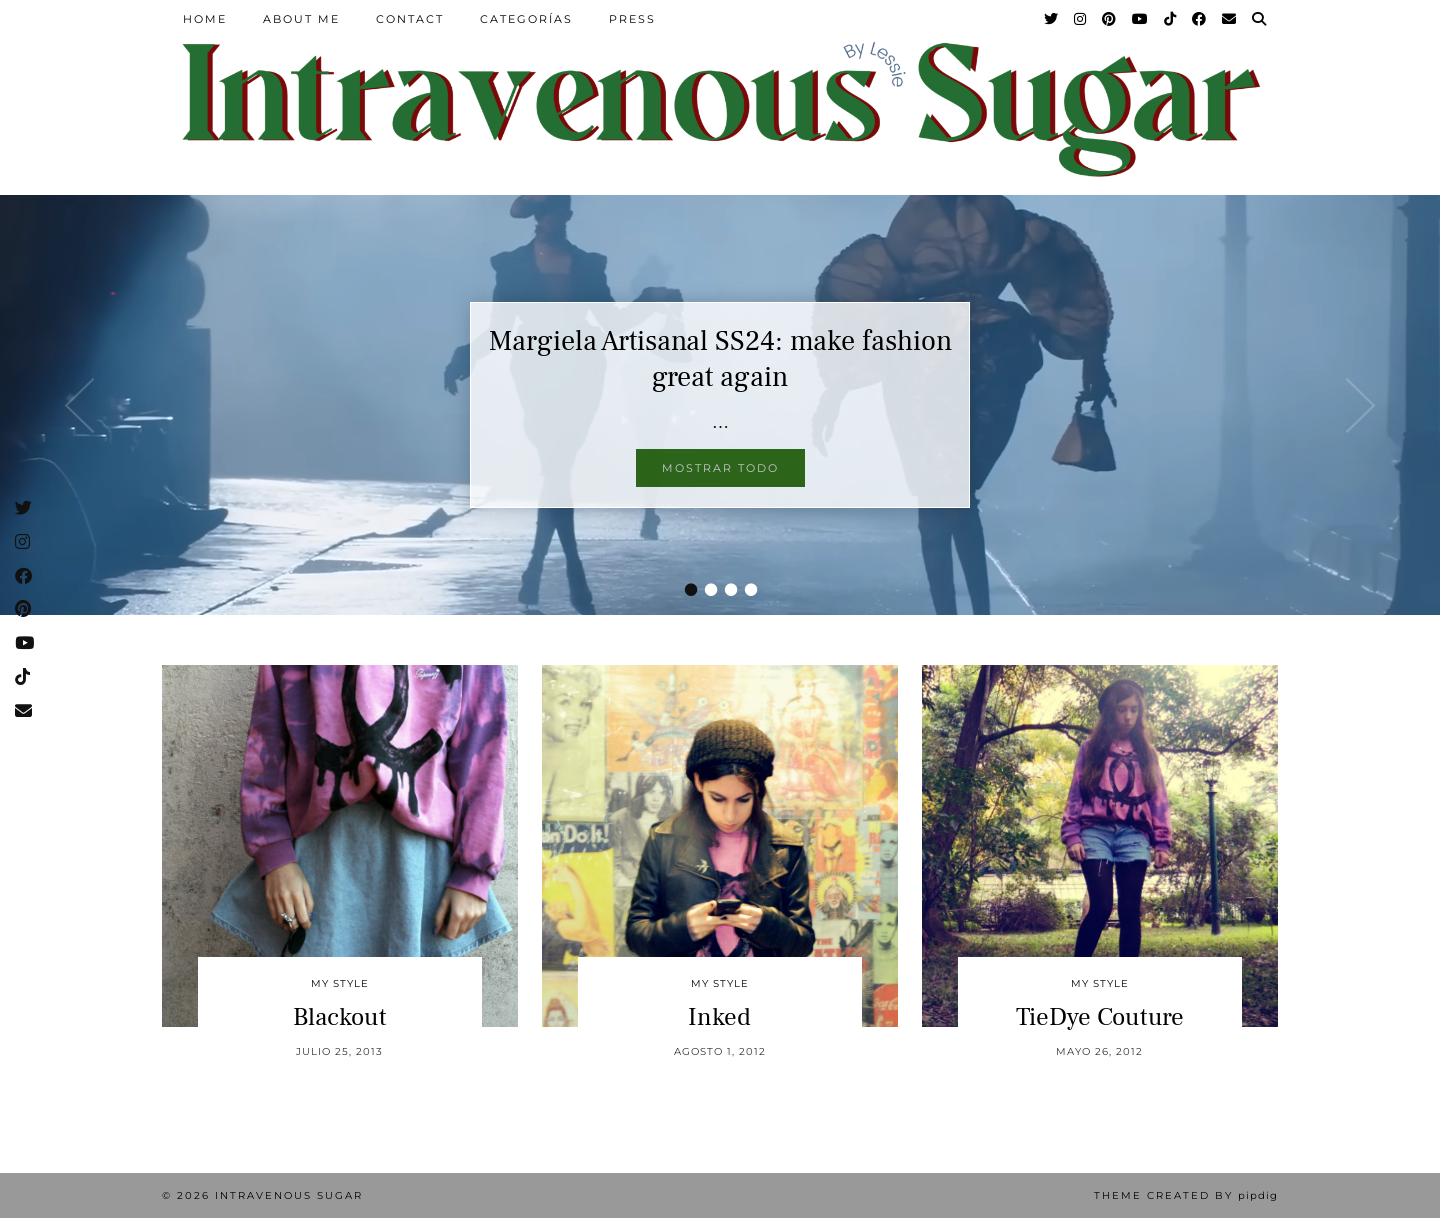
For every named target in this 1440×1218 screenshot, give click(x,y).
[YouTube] (1141, 19)
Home (205, 19)
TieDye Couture (1100, 1017)
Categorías (526, 19)
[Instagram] (1081, 19)
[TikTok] (1171, 19)
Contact (410, 19)
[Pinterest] (1110, 19)
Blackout (340, 1017)
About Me (301, 19)
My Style (340, 983)
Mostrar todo (720, 468)
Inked (719, 1017)
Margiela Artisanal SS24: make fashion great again (720, 359)
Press (632, 19)
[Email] (1230, 19)
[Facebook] (1200, 19)
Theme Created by (1186, 1195)
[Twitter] (1052, 19)
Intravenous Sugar (289, 1195)
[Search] (1260, 19)
